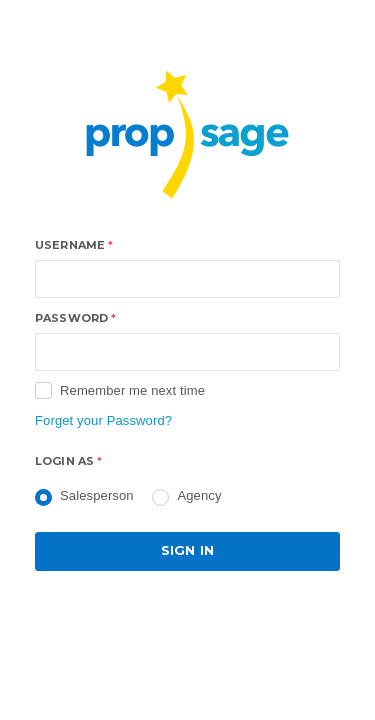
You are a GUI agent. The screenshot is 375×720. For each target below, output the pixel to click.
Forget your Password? (103, 420)
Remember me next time (132, 390)
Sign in (187, 550)
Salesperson (97, 495)
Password (75, 318)
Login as (68, 461)
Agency (199, 495)
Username (74, 245)
